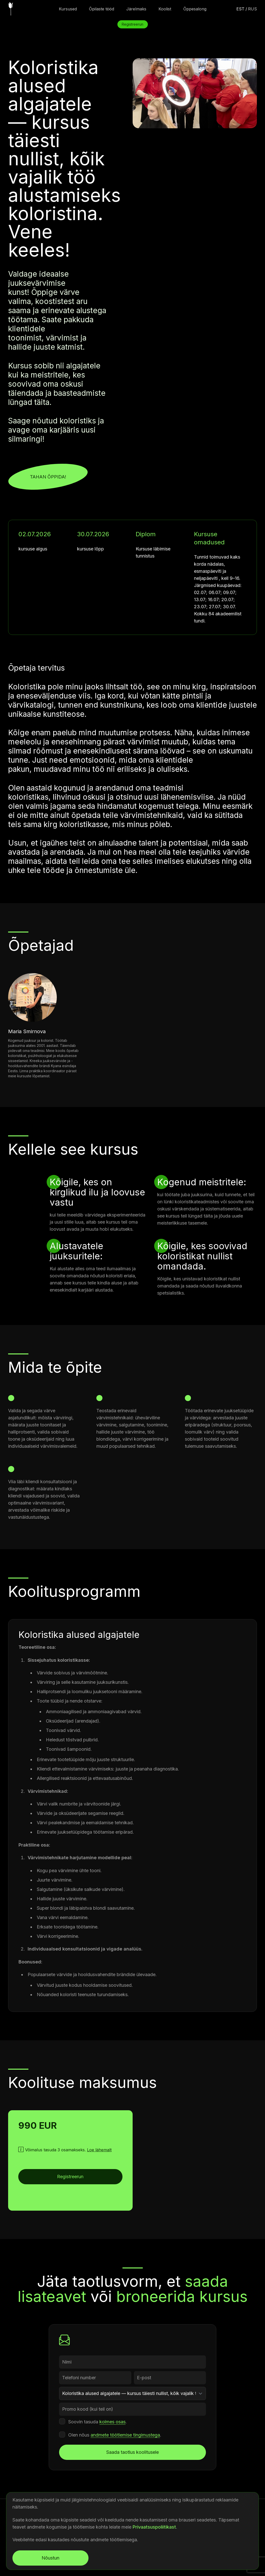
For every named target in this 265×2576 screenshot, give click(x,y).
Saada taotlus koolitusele (132, 2452)
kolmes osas (112, 2421)
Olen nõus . (114, 2435)
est (240, 8)
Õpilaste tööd (101, 8)
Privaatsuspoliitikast (154, 2527)
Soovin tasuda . (97, 2422)
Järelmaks (136, 8)
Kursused (68, 8)
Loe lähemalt (99, 2149)
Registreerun (70, 2176)
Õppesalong (194, 8)
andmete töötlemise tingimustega (125, 2435)
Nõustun (50, 2558)
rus (252, 8)
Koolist (164, 8)
